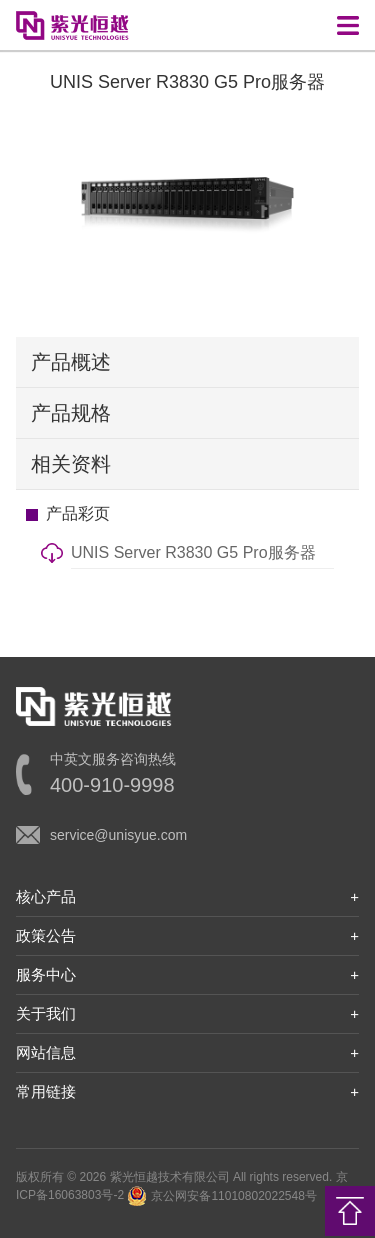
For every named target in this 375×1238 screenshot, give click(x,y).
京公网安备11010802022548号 (221, 1196)
